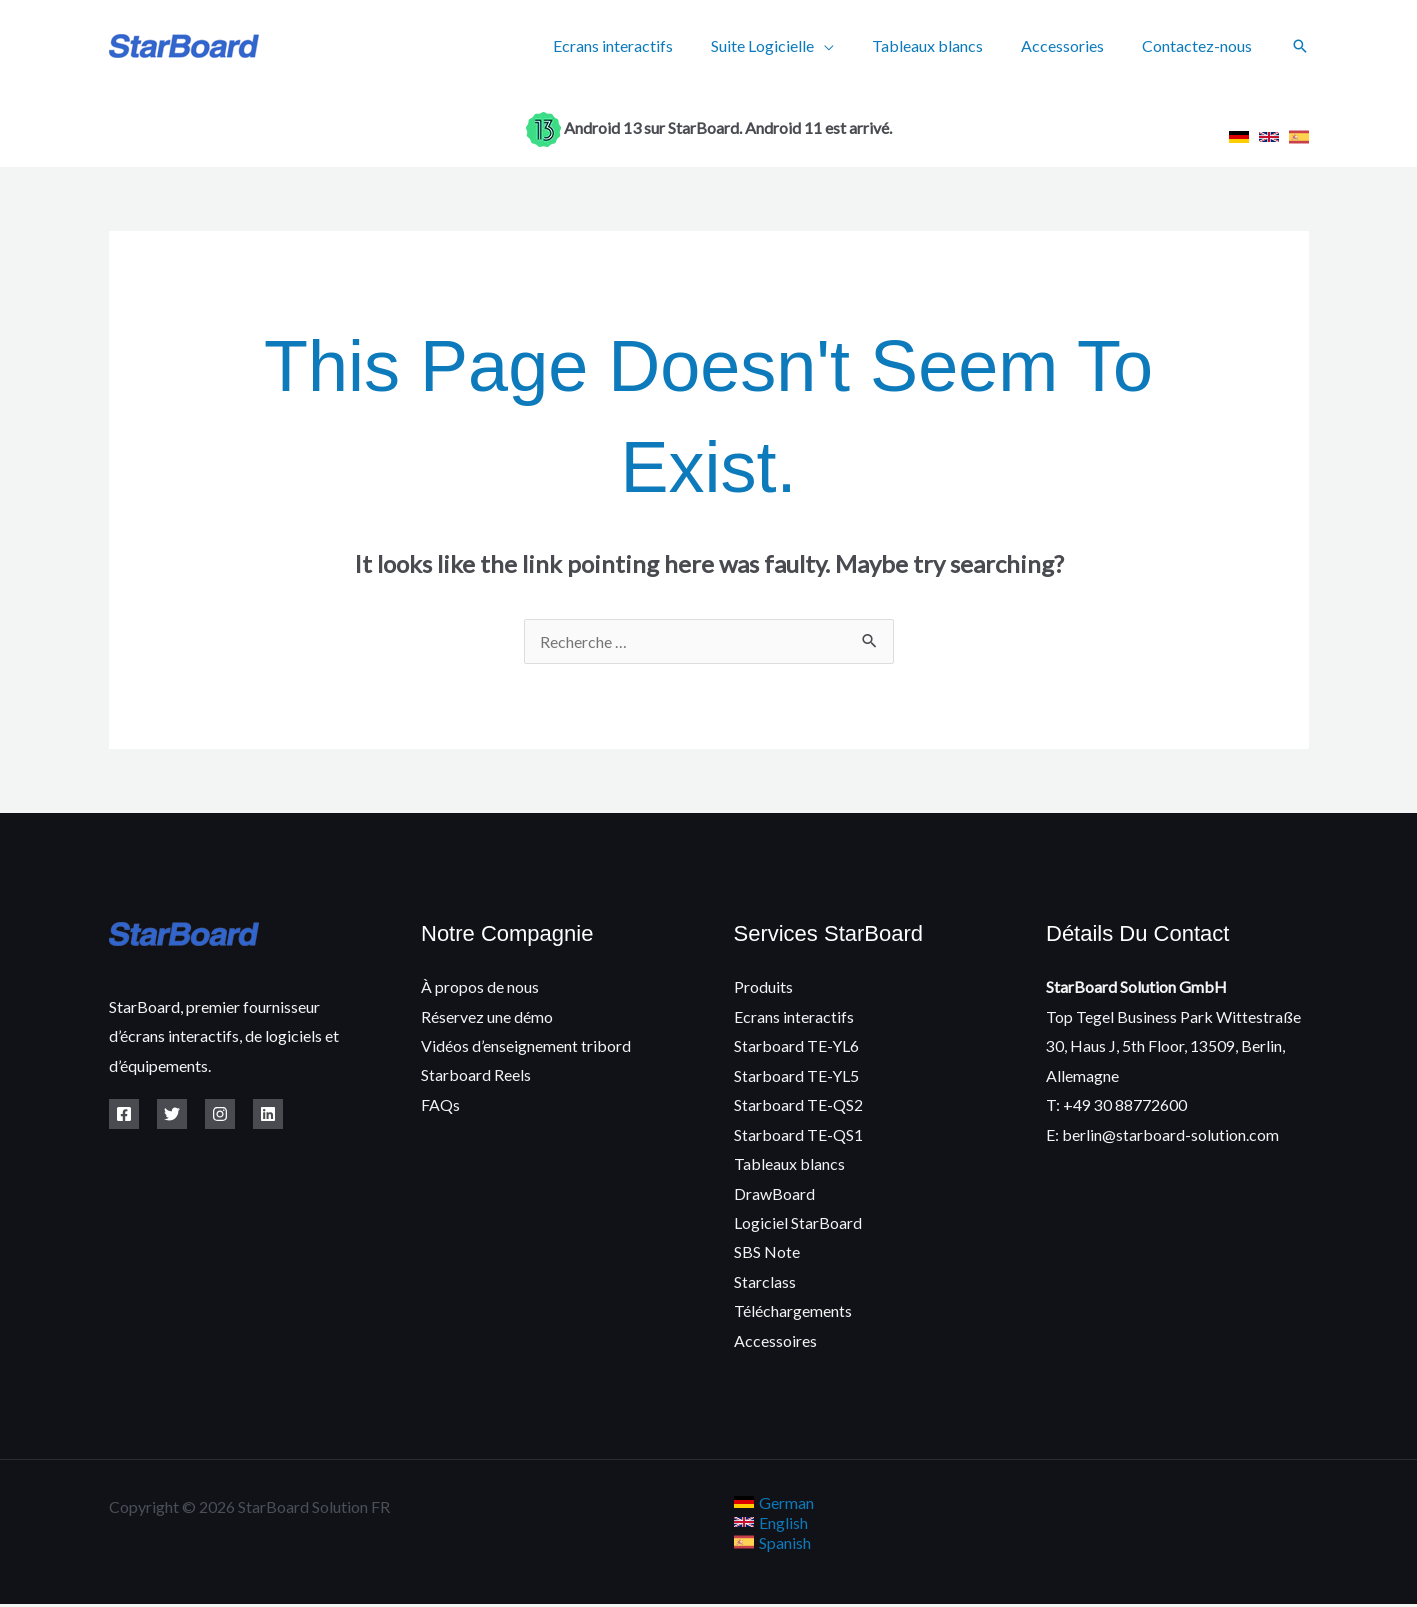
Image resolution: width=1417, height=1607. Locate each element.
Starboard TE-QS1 (798, 1135)
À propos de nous (480, 986)
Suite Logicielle (783, 45)
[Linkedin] (268, 1114)
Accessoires (775, 1342)
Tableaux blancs (942, 45)
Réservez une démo (487, 1016)
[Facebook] (124, 1114)
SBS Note (767, 1253)
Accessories (1071, 45)
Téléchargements (793, 1313)
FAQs (440, 1105)
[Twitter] (172, 1114)
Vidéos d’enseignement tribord (526, 1045)
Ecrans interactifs (640, 45)
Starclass (765, 1283)
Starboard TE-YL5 (796, 1075)
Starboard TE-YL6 (796, 1045)
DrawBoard (774, 1194)
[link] (1239, 137)
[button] (1300, 46)
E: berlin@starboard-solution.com (1162, 1135)
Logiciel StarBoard (798, 1224)
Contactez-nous (1200, 45)
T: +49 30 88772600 (1116, 1105)
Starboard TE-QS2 (798, 1105)
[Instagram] (220, 1114)
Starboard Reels (476, 1075)
